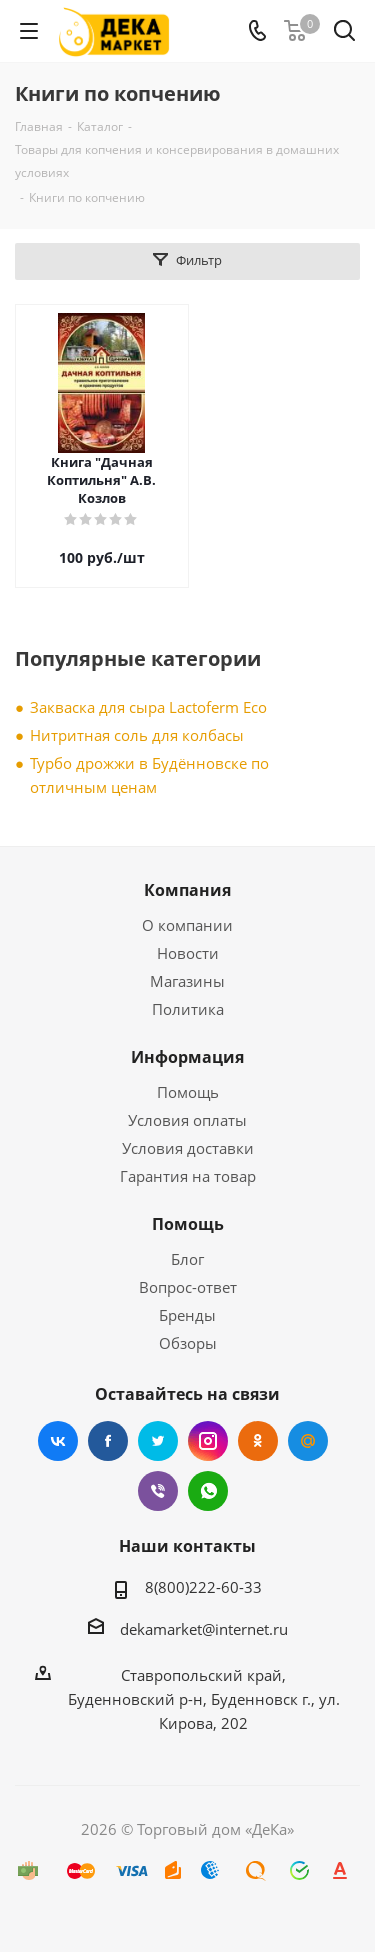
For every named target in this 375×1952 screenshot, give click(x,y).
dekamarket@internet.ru (204, 1629)
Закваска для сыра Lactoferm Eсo (148, 707)
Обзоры (188, 1343)
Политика (188, 1009)
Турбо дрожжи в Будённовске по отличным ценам (149, 775)
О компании (187, 925)
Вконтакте (58, 1441)
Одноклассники (258, 1441)
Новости (188, 953)
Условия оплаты (187, 1120)
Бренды (187, 1315)
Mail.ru (308, 1441)
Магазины (187, 981)
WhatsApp (208, 1491)
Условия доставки (188, 1148)
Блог (187, 1259)
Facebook (108, 1441)
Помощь (188, 1092)
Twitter (158, 1441)
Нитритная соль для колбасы (137, 735)
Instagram (208, 1441)
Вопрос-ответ (188, 1287)
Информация (187, 1057)
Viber (158, 1491)
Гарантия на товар (188, 1176)
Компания (187, 890)
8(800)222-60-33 (203, 1587)
